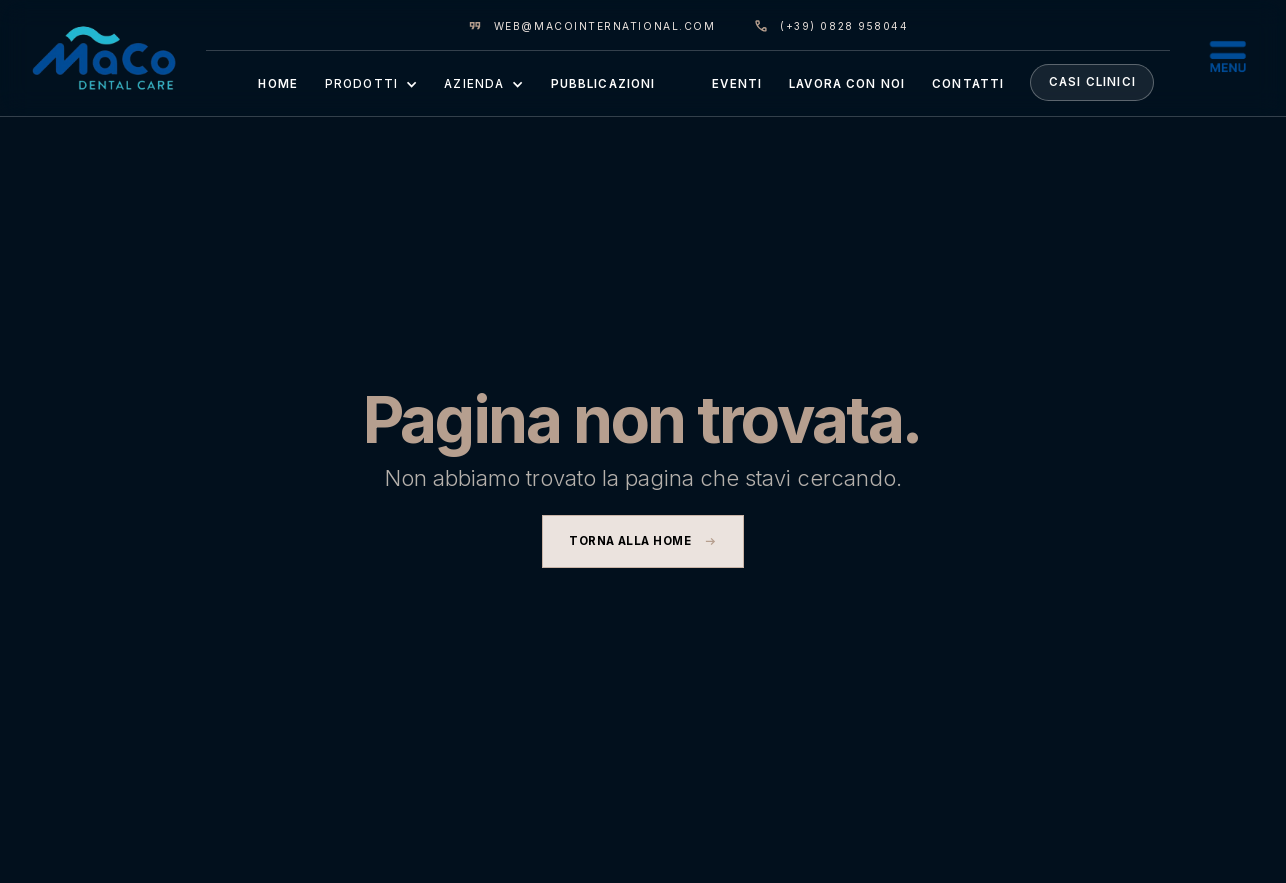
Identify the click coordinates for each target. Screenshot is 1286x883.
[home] (104, 58)
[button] (370, 83)
